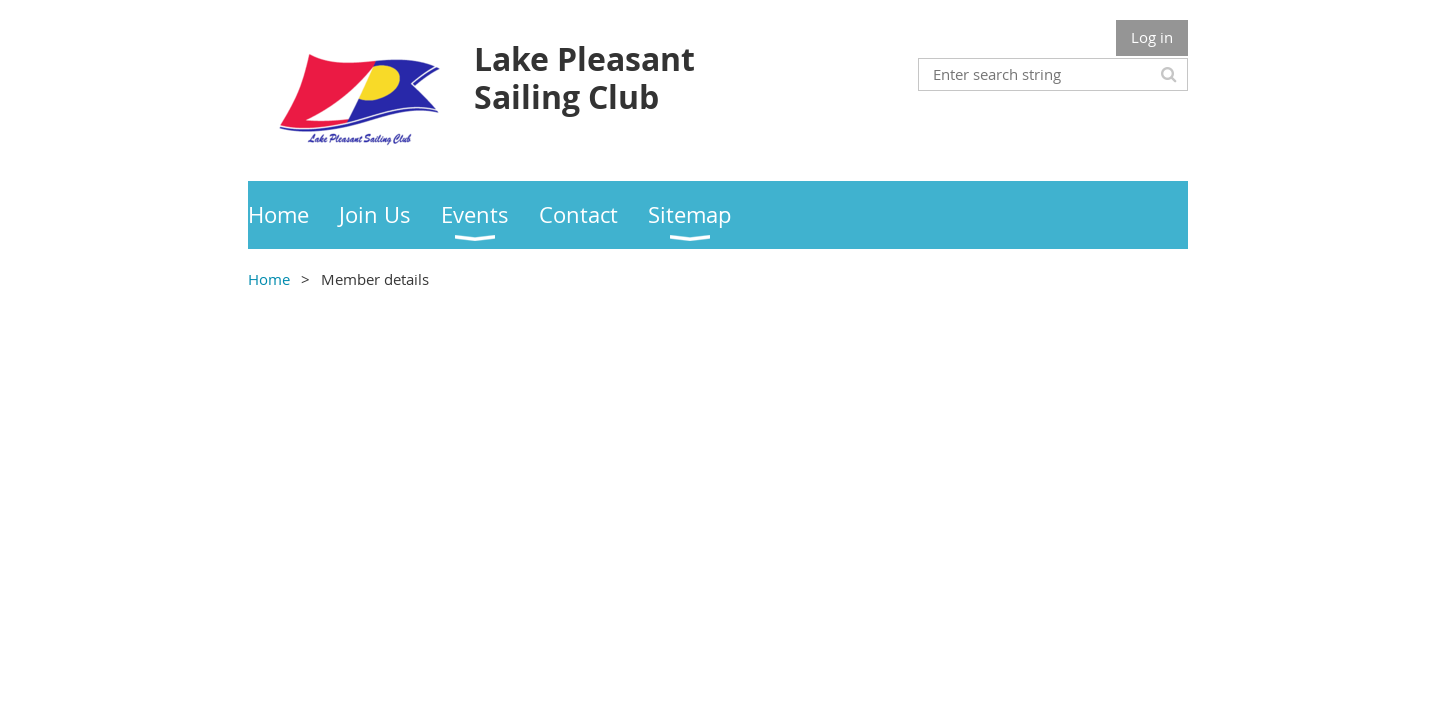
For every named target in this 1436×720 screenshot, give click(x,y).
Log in (1152, 37)
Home (269, 279)
